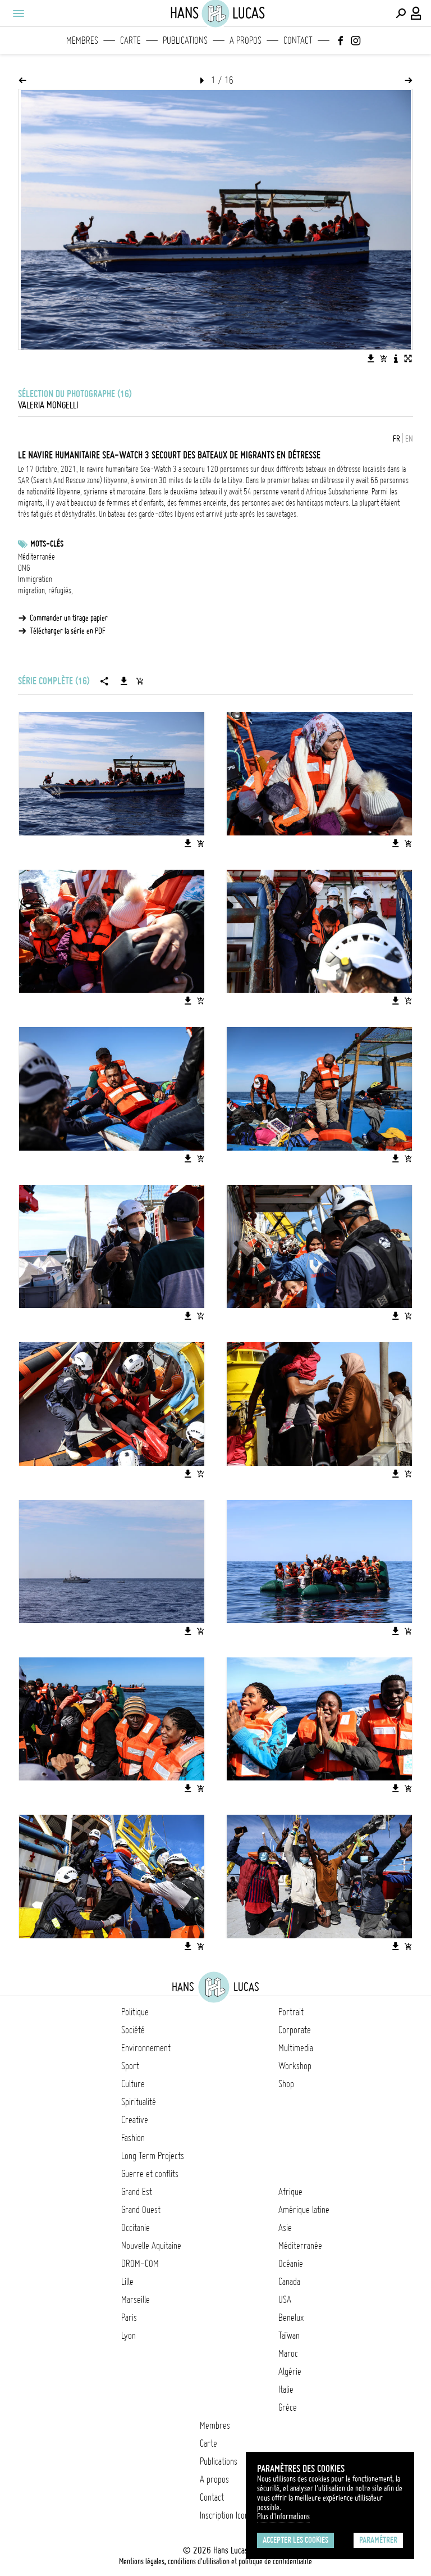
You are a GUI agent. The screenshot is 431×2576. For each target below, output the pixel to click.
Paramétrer (378, 2540)
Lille (127, 2281)
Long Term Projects (152, 2155)
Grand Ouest (141, 2209)
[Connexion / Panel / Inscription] (416, 13)
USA (284, 2299)
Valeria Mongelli (48, 405)
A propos (246, 40)
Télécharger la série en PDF (68, 631)
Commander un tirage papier (69, 618)
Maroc (288, 2353)
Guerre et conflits (149, 2173)
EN (409, 439)
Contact (298, 40)
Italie (286, 2389)
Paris (129, 2317)
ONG (24, 568)
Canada (289, 2281)
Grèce (287, 2407)
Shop (286, 2083)
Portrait (291, 2012)
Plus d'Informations (283, 2516)
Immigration (35, 579)
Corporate (294, 2030)
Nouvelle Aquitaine (151, 2245)
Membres (82, 40)
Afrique (290, 2191)
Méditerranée (36, 557)
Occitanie (135, 2227)
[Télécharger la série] (124, 681)
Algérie (289, 2371)
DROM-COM (140, 2263)
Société (133, 2030)
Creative (134, 2119)
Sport (130, 2065)
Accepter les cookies (295, 2540)
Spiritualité (138, 2101)
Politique (135, 2012)
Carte (130, 40)
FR (396, 439)
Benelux (291, 2317)
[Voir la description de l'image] (396, 358)
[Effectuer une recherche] (401, 13)
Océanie (290, 2263)
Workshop (294, 2065)
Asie (285, 2227)
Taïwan (289, 2335)
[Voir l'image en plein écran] (408, 358)
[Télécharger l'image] (371, 358)
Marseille (135, 2299)
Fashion (133, 2137)
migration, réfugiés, (45, 590)
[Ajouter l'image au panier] (383, 358)
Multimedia (295, 2047)
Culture (133, 2083)
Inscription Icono (226, 2515)
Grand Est (136, 2191)
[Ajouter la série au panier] (140, 681)
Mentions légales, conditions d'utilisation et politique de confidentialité (215, 2561)
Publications (185, 40)
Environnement (146, 2047)
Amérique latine (303, 2209)
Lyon (128, 2335)
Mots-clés (46, 544)
